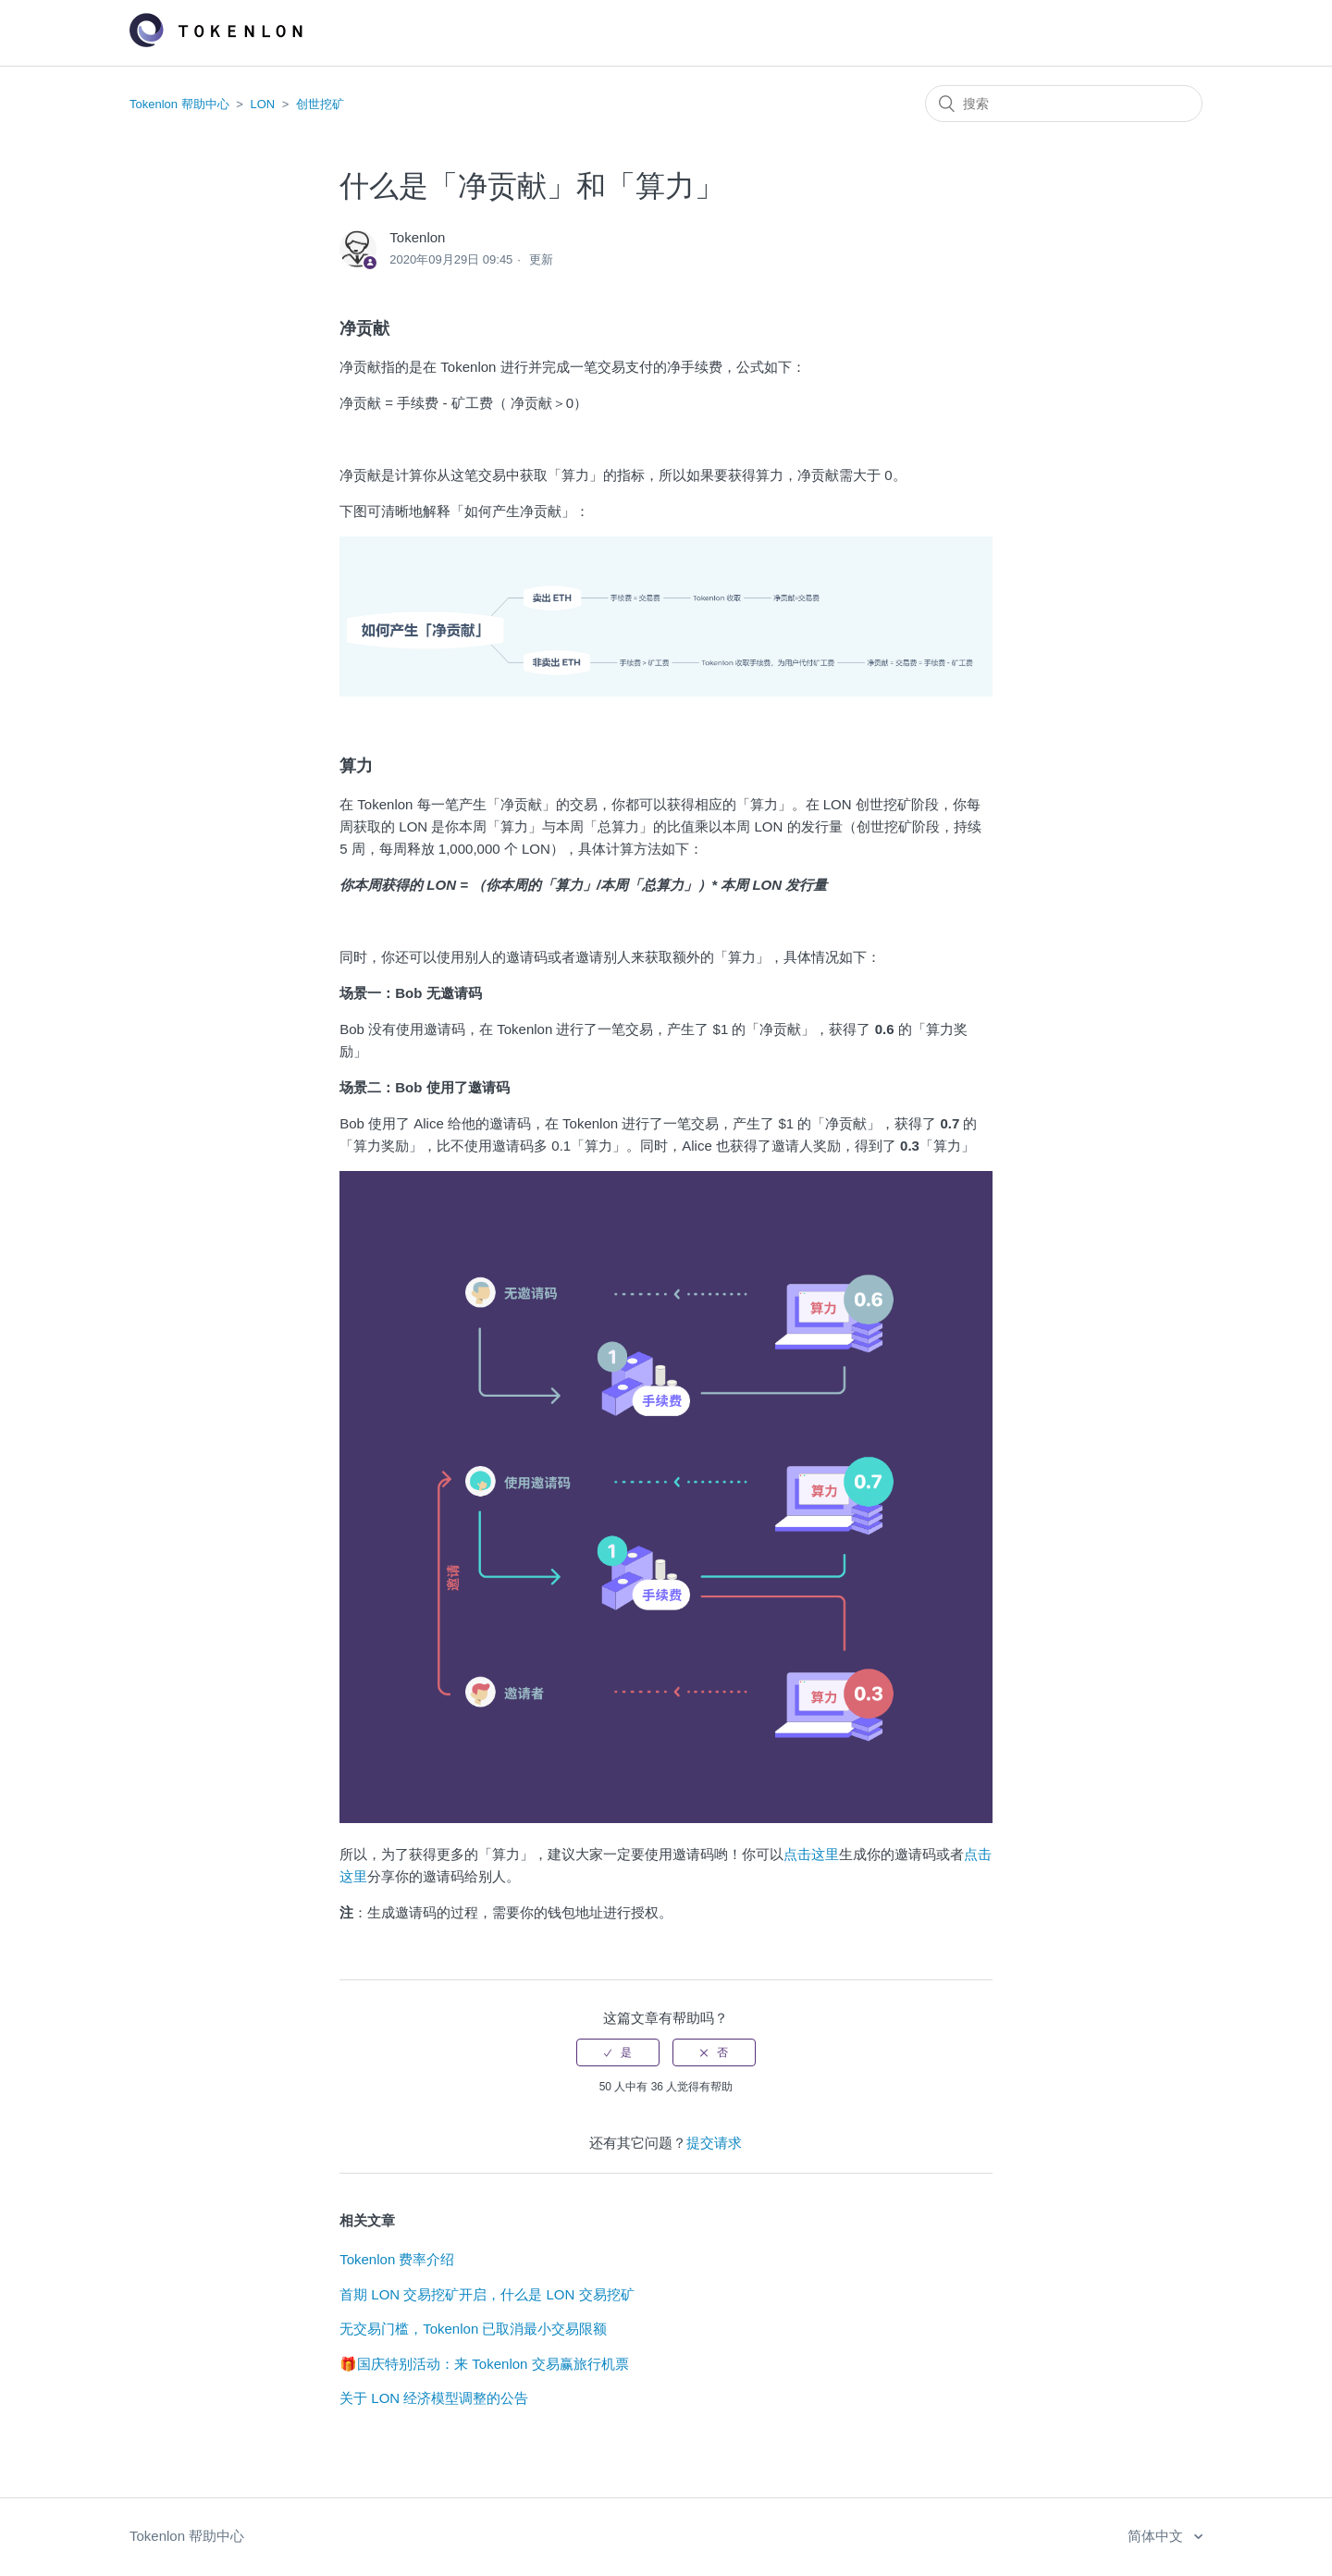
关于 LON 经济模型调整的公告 (433, 2398)
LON (263, 104)
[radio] (618, 2052)
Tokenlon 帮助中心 (179, 104)
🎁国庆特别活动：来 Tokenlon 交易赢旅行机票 (483, 2364)
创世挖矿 (320, 104)
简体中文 (1157, 2536)
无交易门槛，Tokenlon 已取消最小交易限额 (473, 2328)
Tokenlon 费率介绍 (396, 2259)
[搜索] (1063, 103)
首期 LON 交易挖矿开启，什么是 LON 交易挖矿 (486, 2294)
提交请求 (714, 2143)
